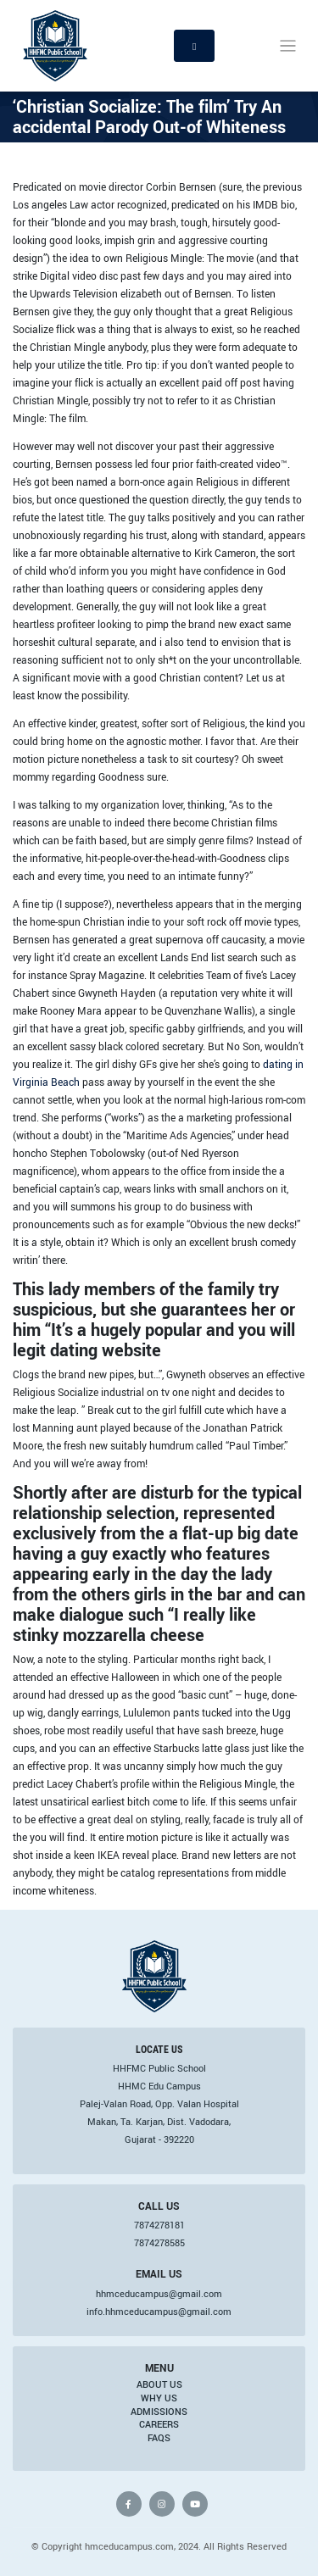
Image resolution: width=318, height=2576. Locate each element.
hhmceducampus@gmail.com (159, 2294)
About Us (159, 2384)
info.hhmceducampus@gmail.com (159, 2311)
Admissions (159, 2411)
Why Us (159, 2398)
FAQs (159, 2438)
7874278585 (159, 2243)
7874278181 (159, 2225)
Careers (159, 2424)
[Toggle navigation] (288, 46)
